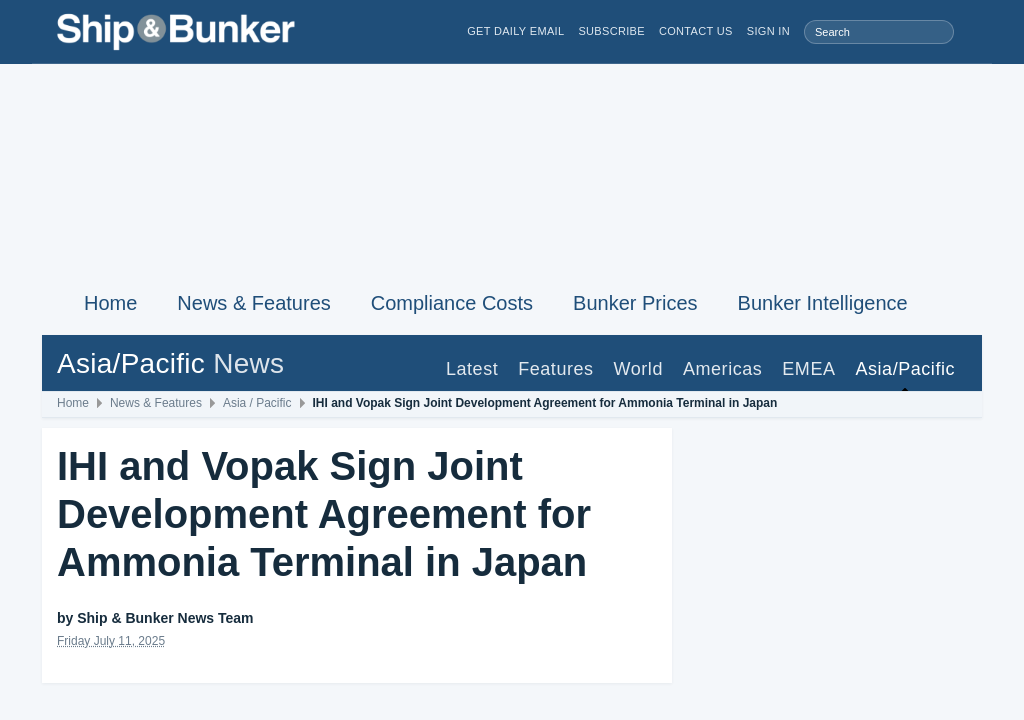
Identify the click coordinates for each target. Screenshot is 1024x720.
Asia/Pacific (905, 369)
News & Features (253, 303)
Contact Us (696, 31)
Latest (472, 369)
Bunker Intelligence (823, 303)
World (638, 369)
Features (555, 369)
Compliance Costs (452, 303)
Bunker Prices (635, 303)
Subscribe (611, 31)
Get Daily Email (515, 31)
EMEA (808, 369)
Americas (722, 369)
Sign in (768, 31)
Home (110, 303)
